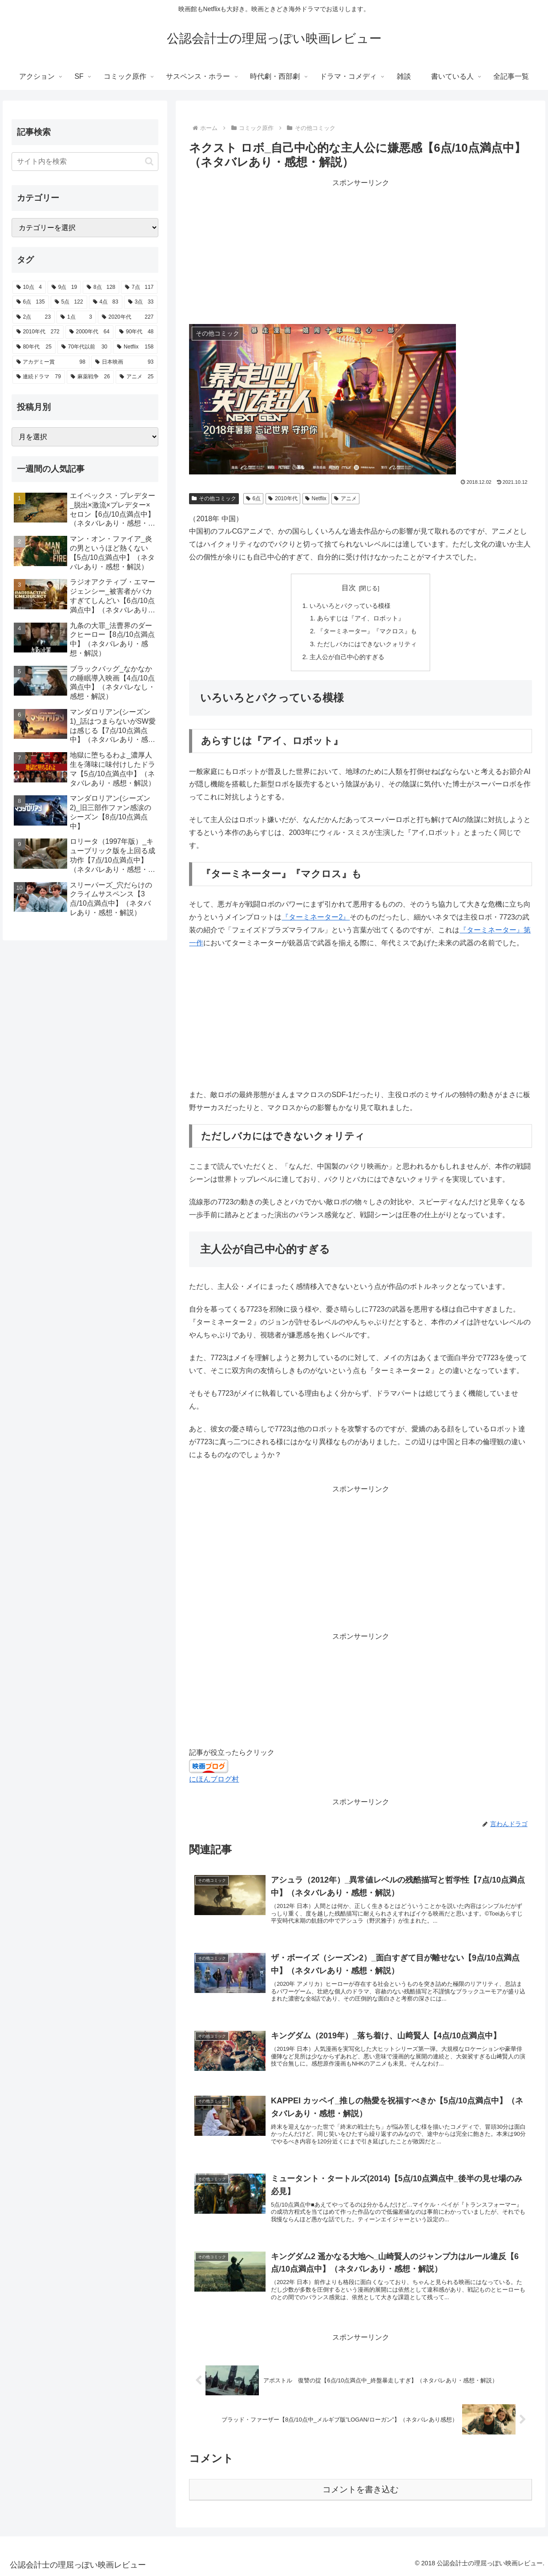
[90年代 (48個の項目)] (136, 332)
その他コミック (214, 498)
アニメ (345, 498)
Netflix (315, 498)
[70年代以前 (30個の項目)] (84, 347)
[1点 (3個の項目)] (76, 317)
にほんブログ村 (214, 1779)
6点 (253, 498)
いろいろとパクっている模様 (350, 605)
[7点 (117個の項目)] (139, 287)
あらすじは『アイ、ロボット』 (360, 618)
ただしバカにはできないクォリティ (367, 644)
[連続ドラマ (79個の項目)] (38, 377)
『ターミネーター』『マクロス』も (367, 631)
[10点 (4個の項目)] (29, 287)
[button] (149, 161)
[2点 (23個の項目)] (33, 317)
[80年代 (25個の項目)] (34, 347)
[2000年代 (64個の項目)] (89, 332)
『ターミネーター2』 (316, 917)
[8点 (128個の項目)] (101, 287)
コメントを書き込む (360, 2489)
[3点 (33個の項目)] (140, 302)
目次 (349, 587)
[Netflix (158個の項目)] (135, 347)
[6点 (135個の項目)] (30, 302)
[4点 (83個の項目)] (105, 302)
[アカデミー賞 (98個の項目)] (50, 362)
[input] (85, 161)
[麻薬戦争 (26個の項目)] (90, 377)
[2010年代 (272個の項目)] (38, 332)
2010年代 (283, 498)
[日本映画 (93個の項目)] (124, 362)
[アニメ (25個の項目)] (136, 377)
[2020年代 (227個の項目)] (127, 317)
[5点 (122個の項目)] (69, 302)
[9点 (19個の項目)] (64, 287)
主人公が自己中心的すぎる (347, 656)
